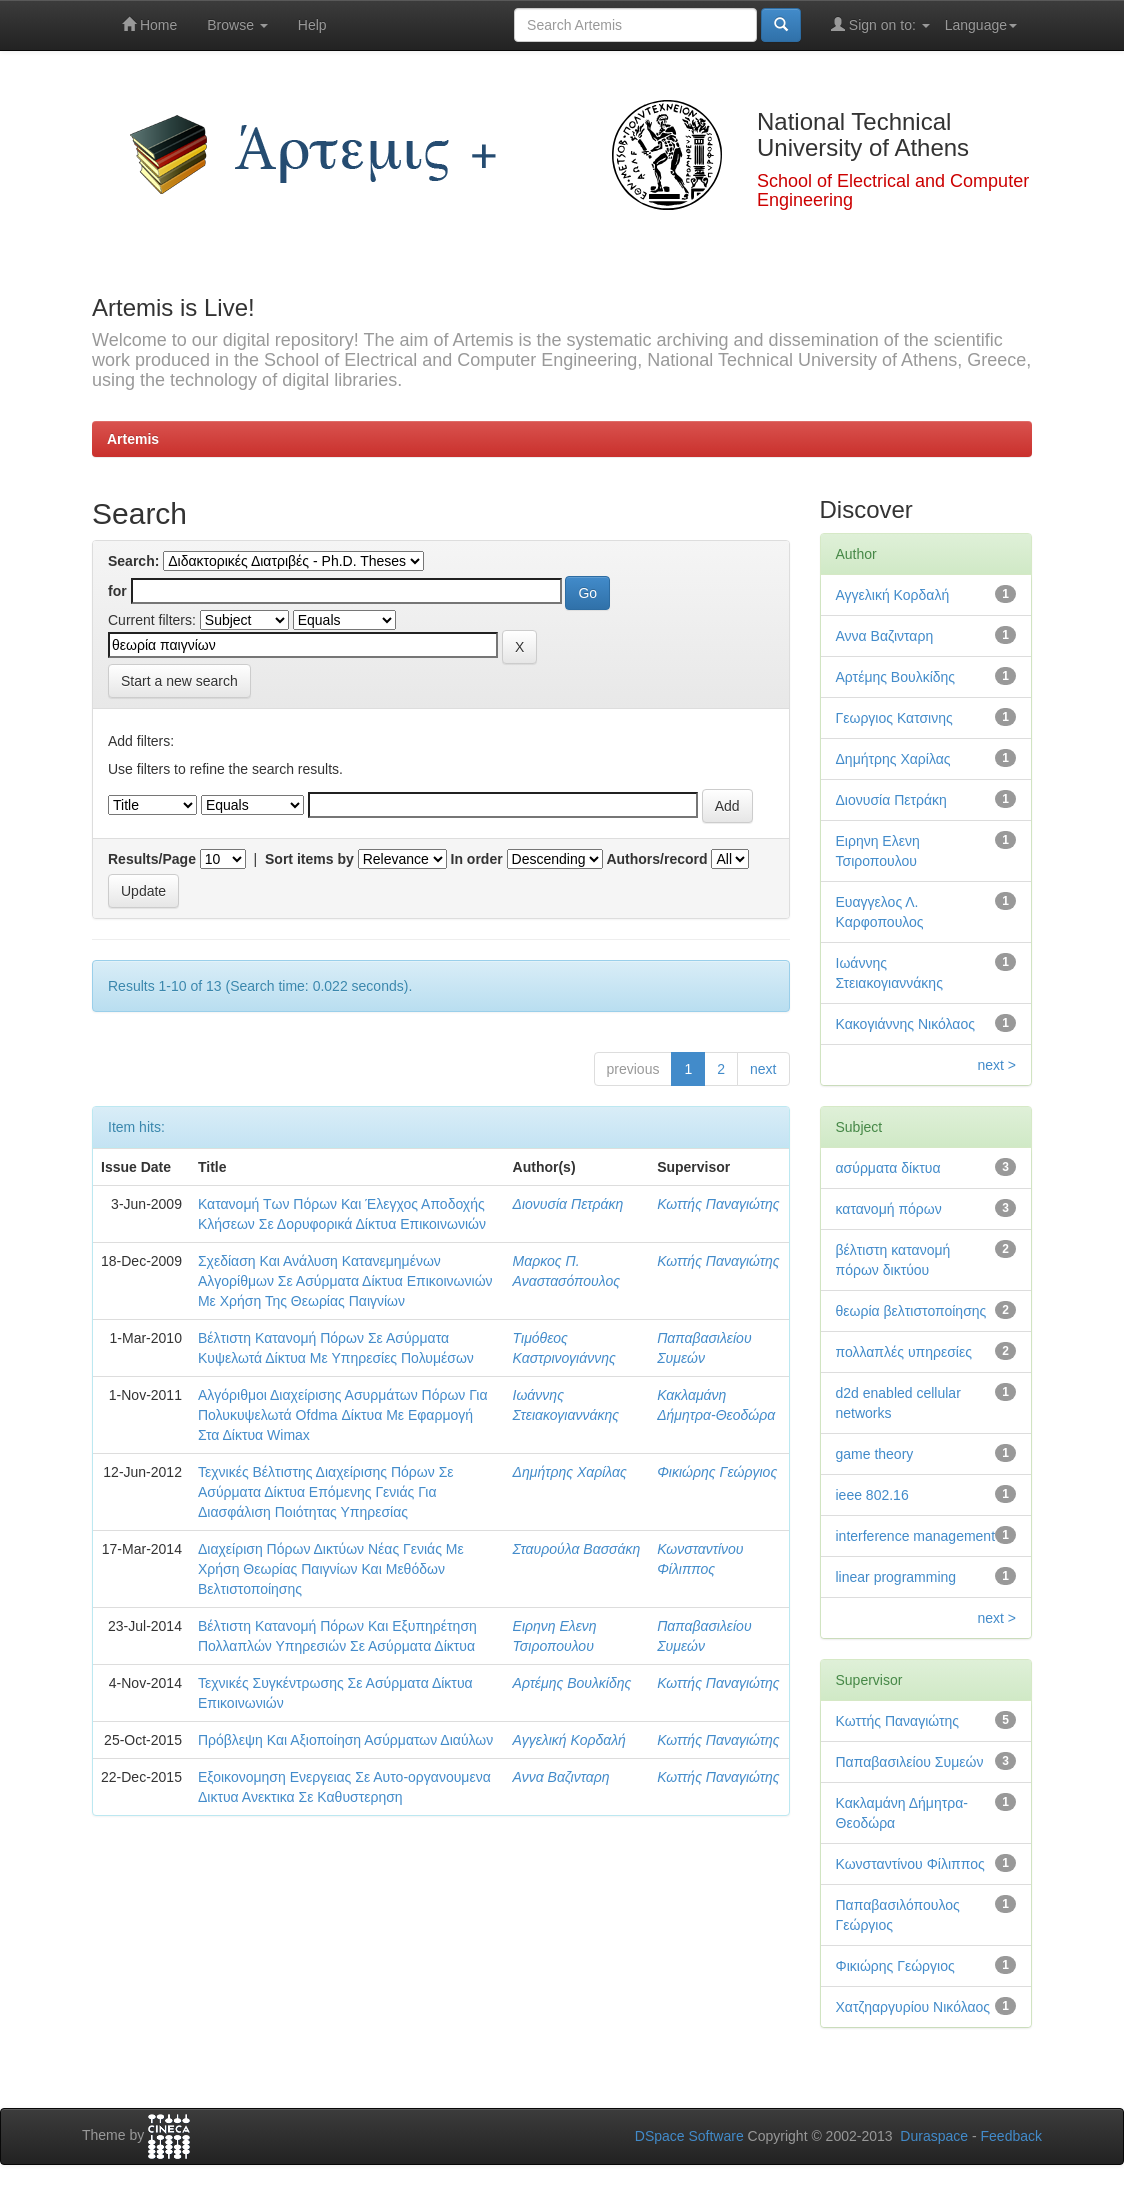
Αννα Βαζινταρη (561, 1777)
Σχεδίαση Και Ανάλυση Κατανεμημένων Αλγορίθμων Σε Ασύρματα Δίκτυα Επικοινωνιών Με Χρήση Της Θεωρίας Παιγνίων (345, 1281)
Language (981, 25)
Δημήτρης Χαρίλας (570, 1472)
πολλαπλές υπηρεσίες (904, 1352)
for (117, 591)
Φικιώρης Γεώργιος (717, 1472)
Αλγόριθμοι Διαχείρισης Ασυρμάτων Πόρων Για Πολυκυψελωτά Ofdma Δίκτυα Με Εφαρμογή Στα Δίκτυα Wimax (343, 1415)
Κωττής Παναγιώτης (718, 1204)
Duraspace (934, 2136)
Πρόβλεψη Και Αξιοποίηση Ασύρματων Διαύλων (345, 1740)
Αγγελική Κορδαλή (569, 1740)
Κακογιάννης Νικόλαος (906, 1024)
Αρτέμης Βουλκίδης (572, 1683)
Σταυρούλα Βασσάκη (577, 1549)
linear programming (896, 1577)
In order (477, 859)
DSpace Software (689, 2136)
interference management (916, 1536)
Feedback (1011, 2136)
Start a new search (179, 681)
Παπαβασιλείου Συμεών (910, 1762)
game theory (875, 1454)
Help (312, 25)
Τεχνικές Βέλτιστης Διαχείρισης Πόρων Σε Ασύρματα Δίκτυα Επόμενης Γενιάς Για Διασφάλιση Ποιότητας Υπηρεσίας (326, 1492)
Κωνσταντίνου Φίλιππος (910, 1864)
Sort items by (309, 859)
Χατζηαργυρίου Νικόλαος (913, 2007)
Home (149, 24)
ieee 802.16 (872, 1495)
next (763, 1069)
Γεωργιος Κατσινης (894, 718)
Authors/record (656, 859)
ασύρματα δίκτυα (888, 1168)
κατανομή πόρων (889, 1209)
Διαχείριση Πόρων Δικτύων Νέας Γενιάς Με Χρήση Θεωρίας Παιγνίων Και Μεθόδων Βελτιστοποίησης (331, 1569)
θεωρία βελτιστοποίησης (911, 1311)
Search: (133, 561)
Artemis (133, 439)
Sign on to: (880, 24)
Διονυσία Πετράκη (568, 1204)
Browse (237, 25)
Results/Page (152, 859)
